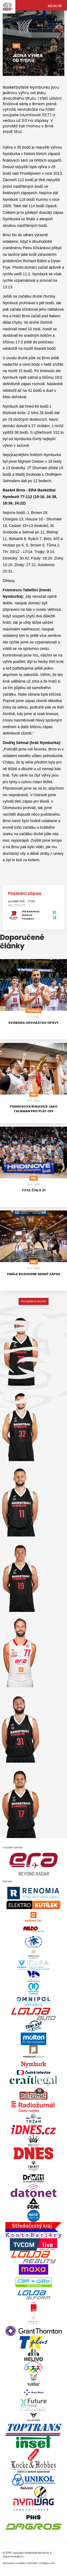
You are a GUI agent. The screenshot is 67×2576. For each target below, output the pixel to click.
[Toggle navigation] (55, 5)
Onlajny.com (47, 2563)
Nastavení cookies (14, 2563)
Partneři (32, 2563)
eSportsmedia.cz (13, 2556)
